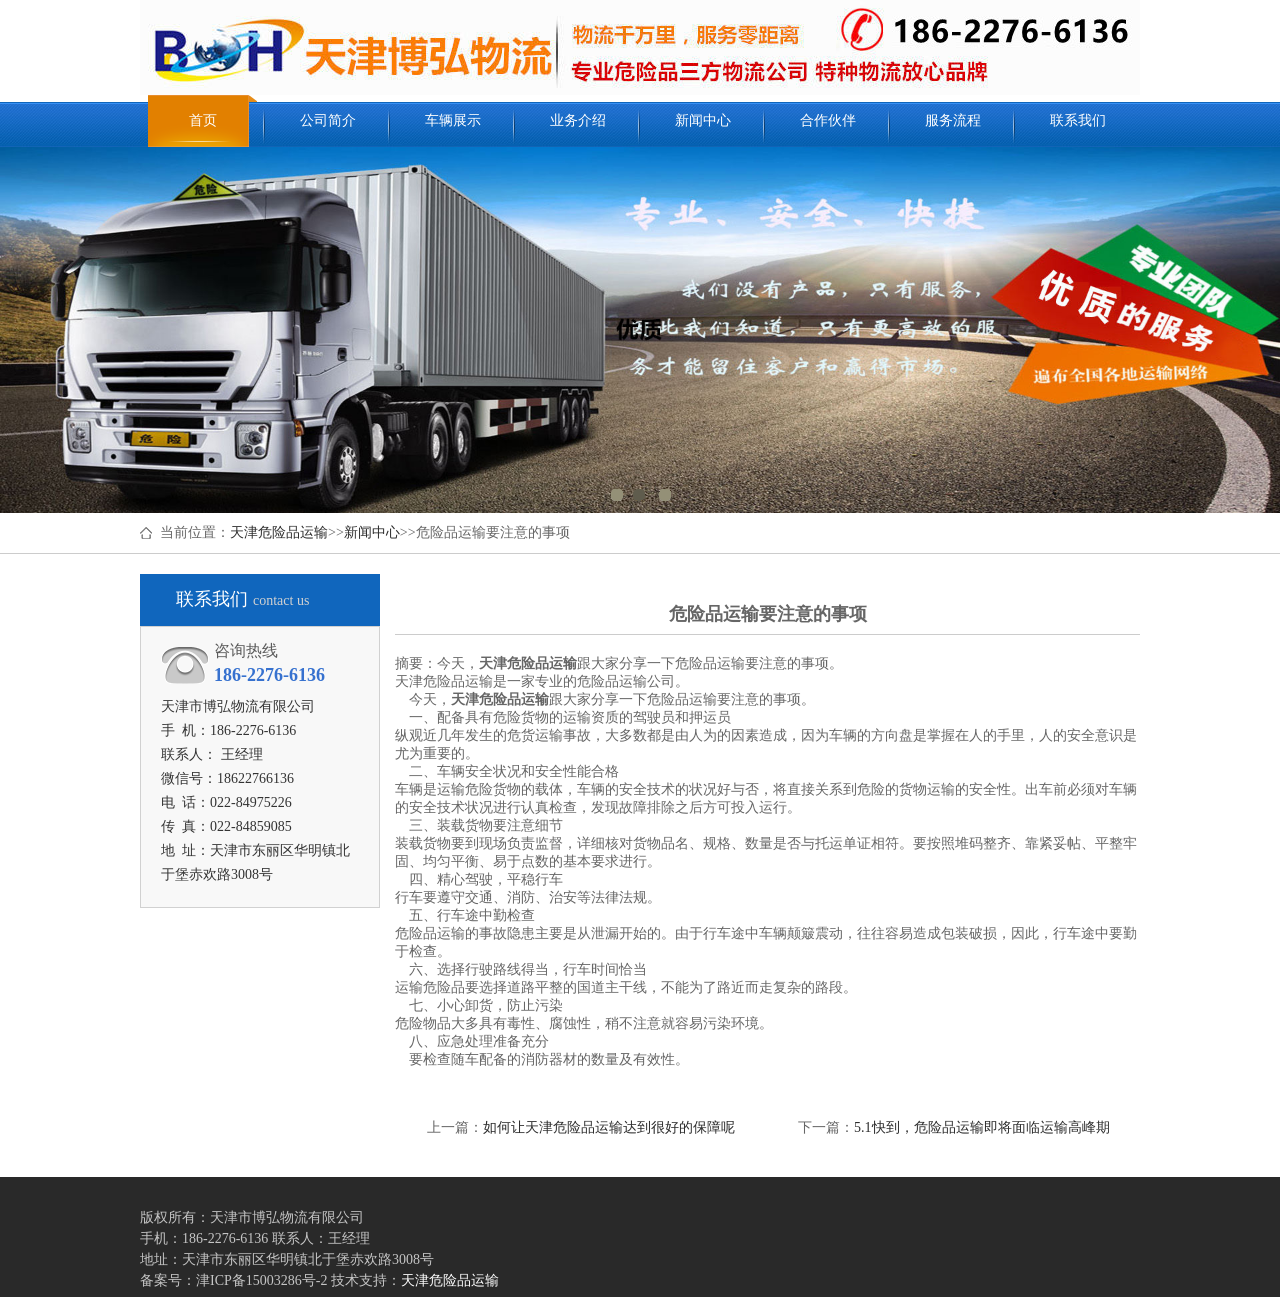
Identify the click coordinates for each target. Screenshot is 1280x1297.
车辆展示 (453, 120)
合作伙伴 (828, 120)
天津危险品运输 (279, 532)
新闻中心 (703, 120)
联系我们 (1078, 120)
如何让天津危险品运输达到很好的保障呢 (609, 1127)
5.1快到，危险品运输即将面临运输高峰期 (982, 1127)
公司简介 (328, 120)
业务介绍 (578, 120)
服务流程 (953, 120)
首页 (203, 120)
